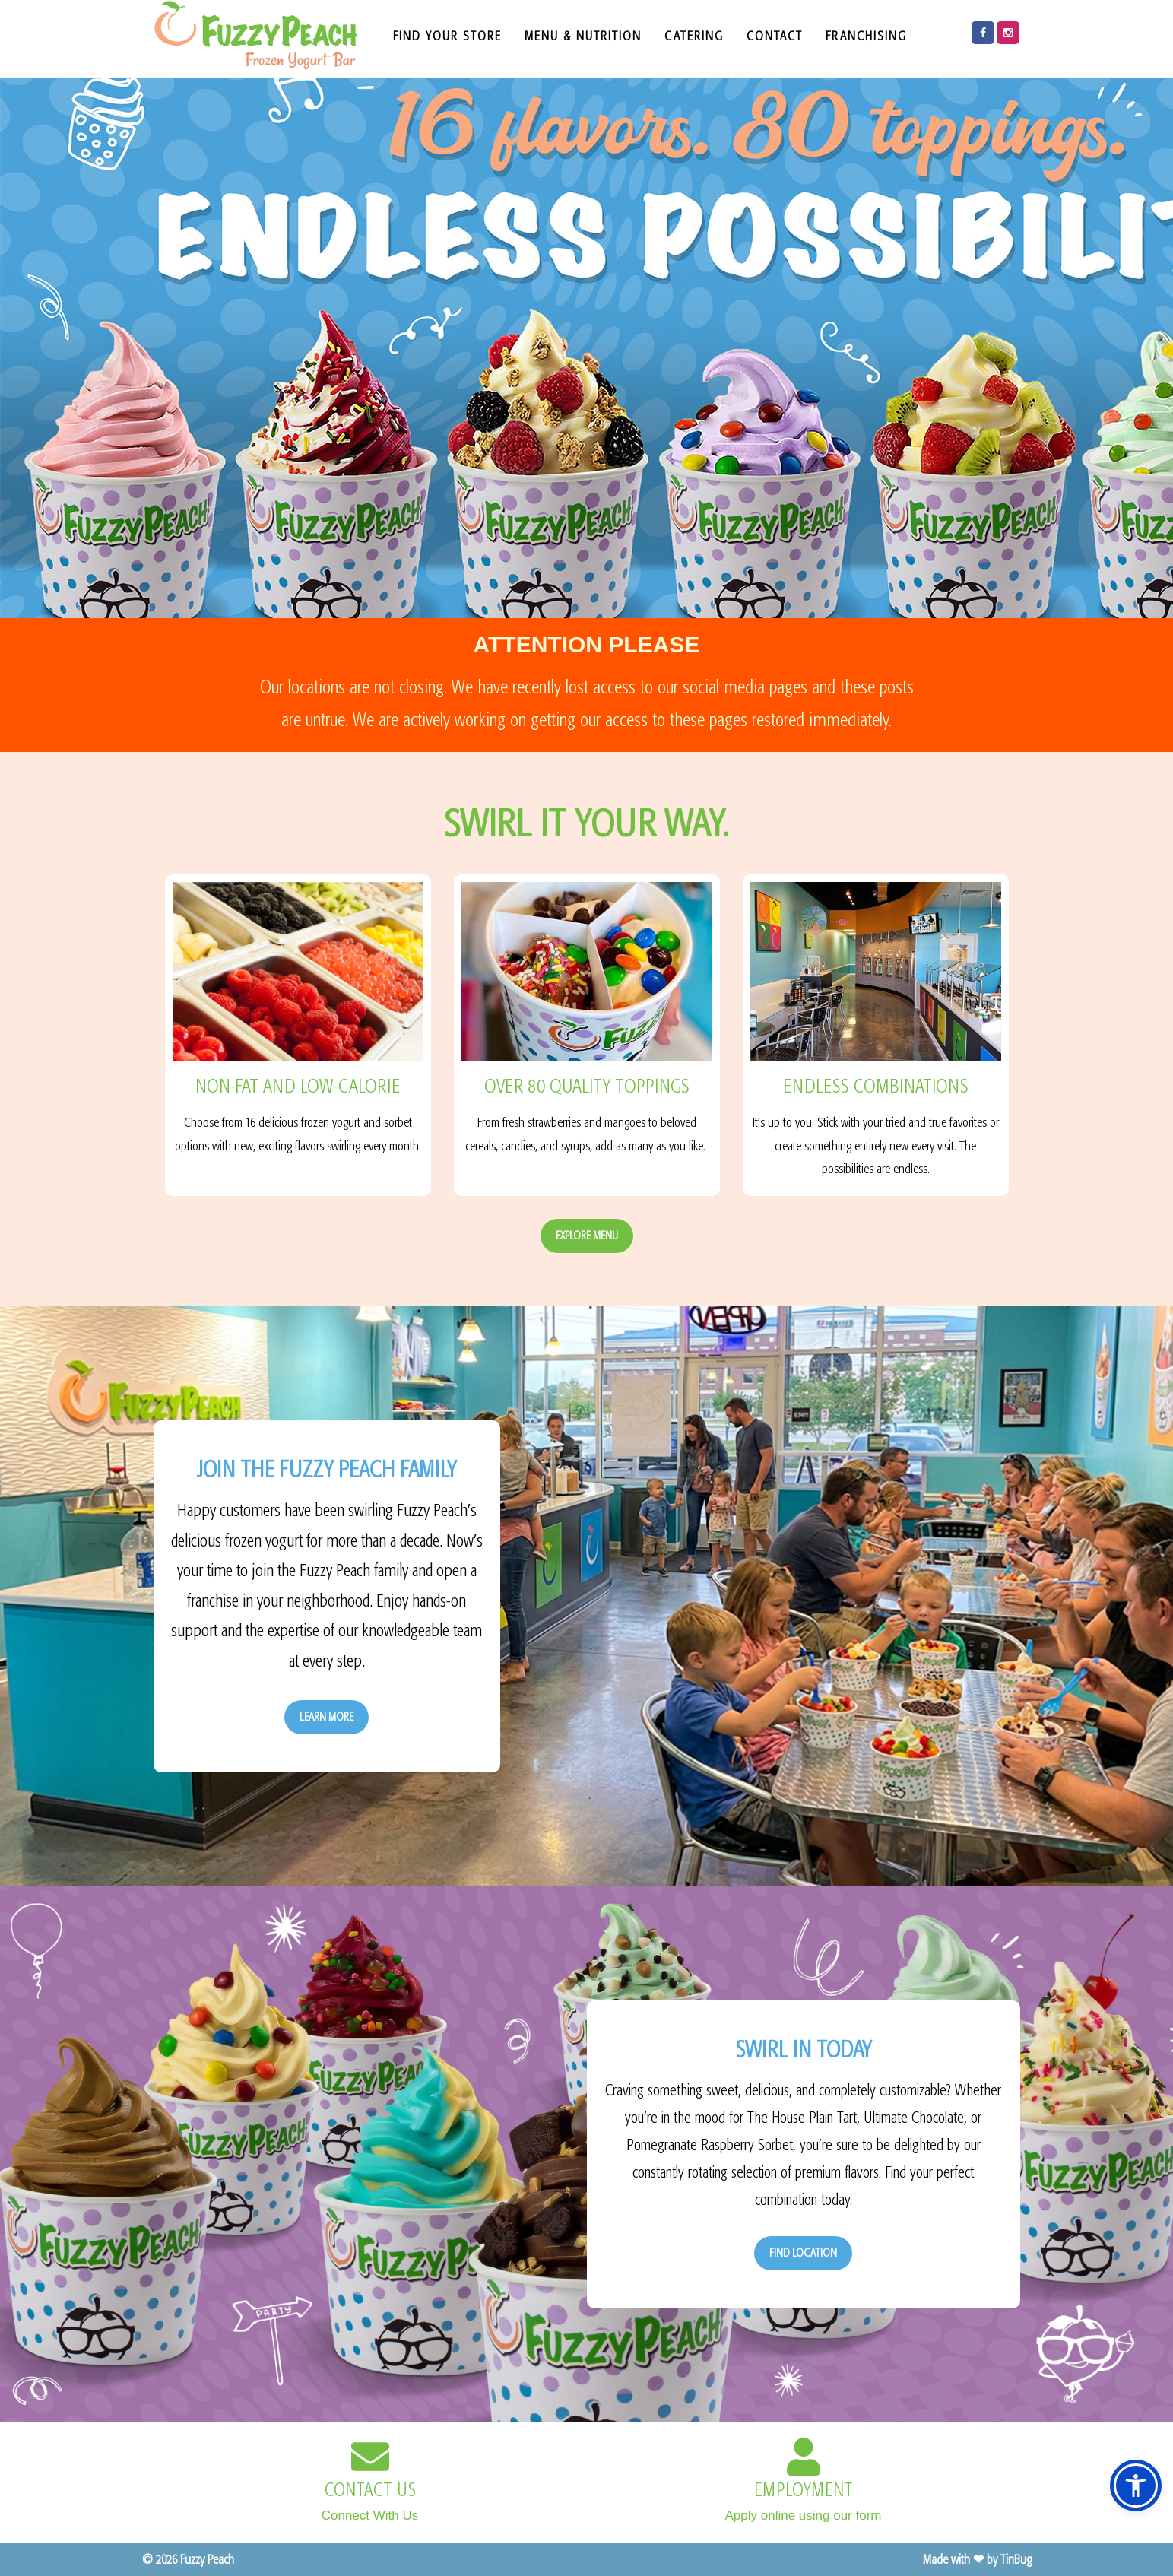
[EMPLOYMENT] (804, 2457)
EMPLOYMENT (803, 2490)
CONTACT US (370, 2490)
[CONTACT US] (370, 2457)
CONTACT (775, 35)
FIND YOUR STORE (447, 35)
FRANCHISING (866, 35)
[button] (1136, 2485)
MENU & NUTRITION (583, 35)
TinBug (1016, 2559)
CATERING (694, 35)
